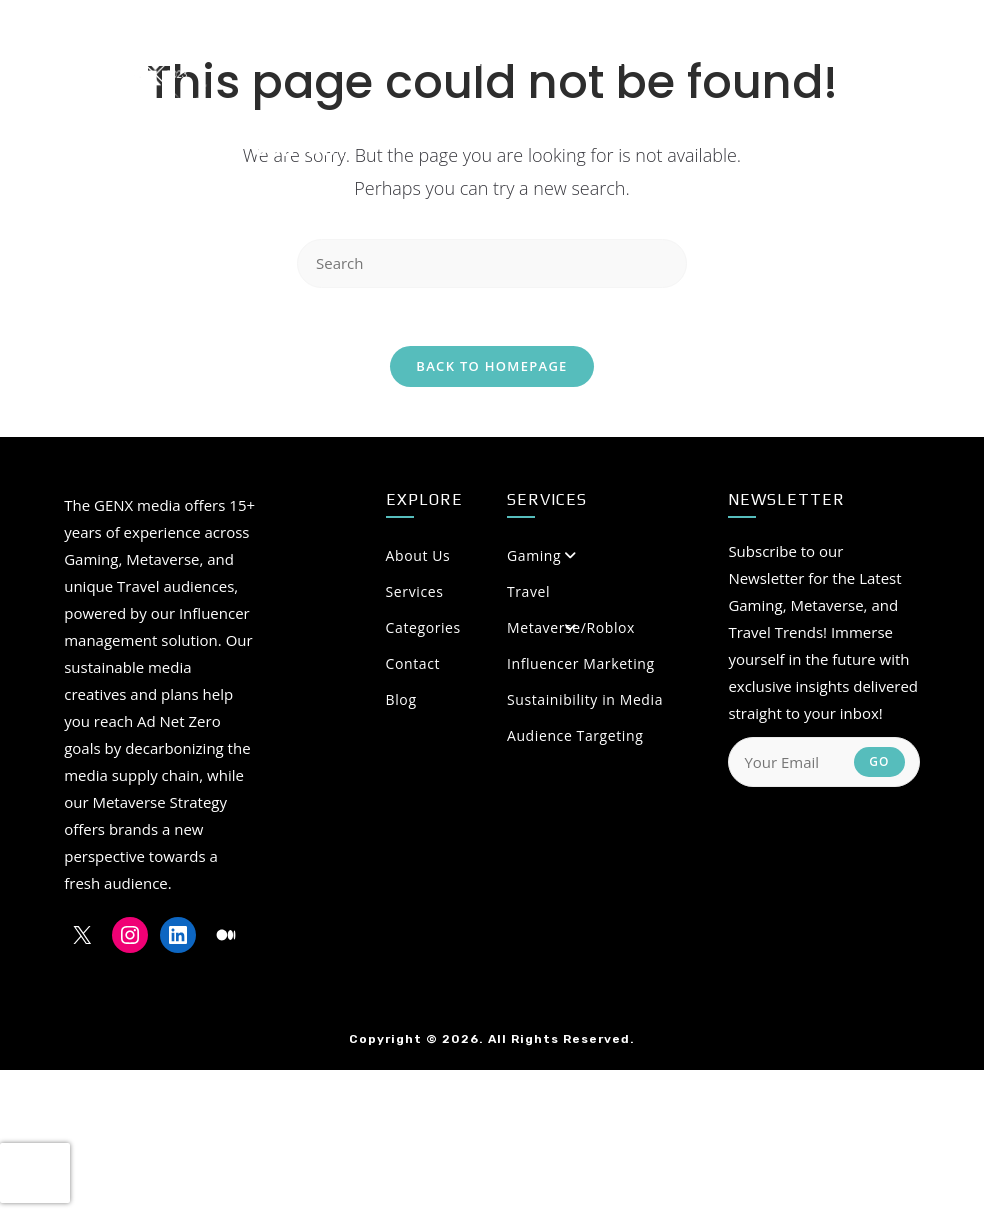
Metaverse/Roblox (571, 629)
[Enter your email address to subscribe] (823, 764)
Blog (401, 701)
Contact (413, 665)
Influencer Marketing (581, 665)
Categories (481, 629)
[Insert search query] (492, 263)
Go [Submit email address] (879, 763)
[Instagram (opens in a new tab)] (798, 59)
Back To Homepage (491, 368)
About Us (481, 557)
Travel (528, 593)
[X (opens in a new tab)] (762, 59)
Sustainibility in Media (585, 701)
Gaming (534, 557)
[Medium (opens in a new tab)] (871, 59)
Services (415, 593)
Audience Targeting (575, 737)
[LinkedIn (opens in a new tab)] (833, 59)
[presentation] (35, 1173)
